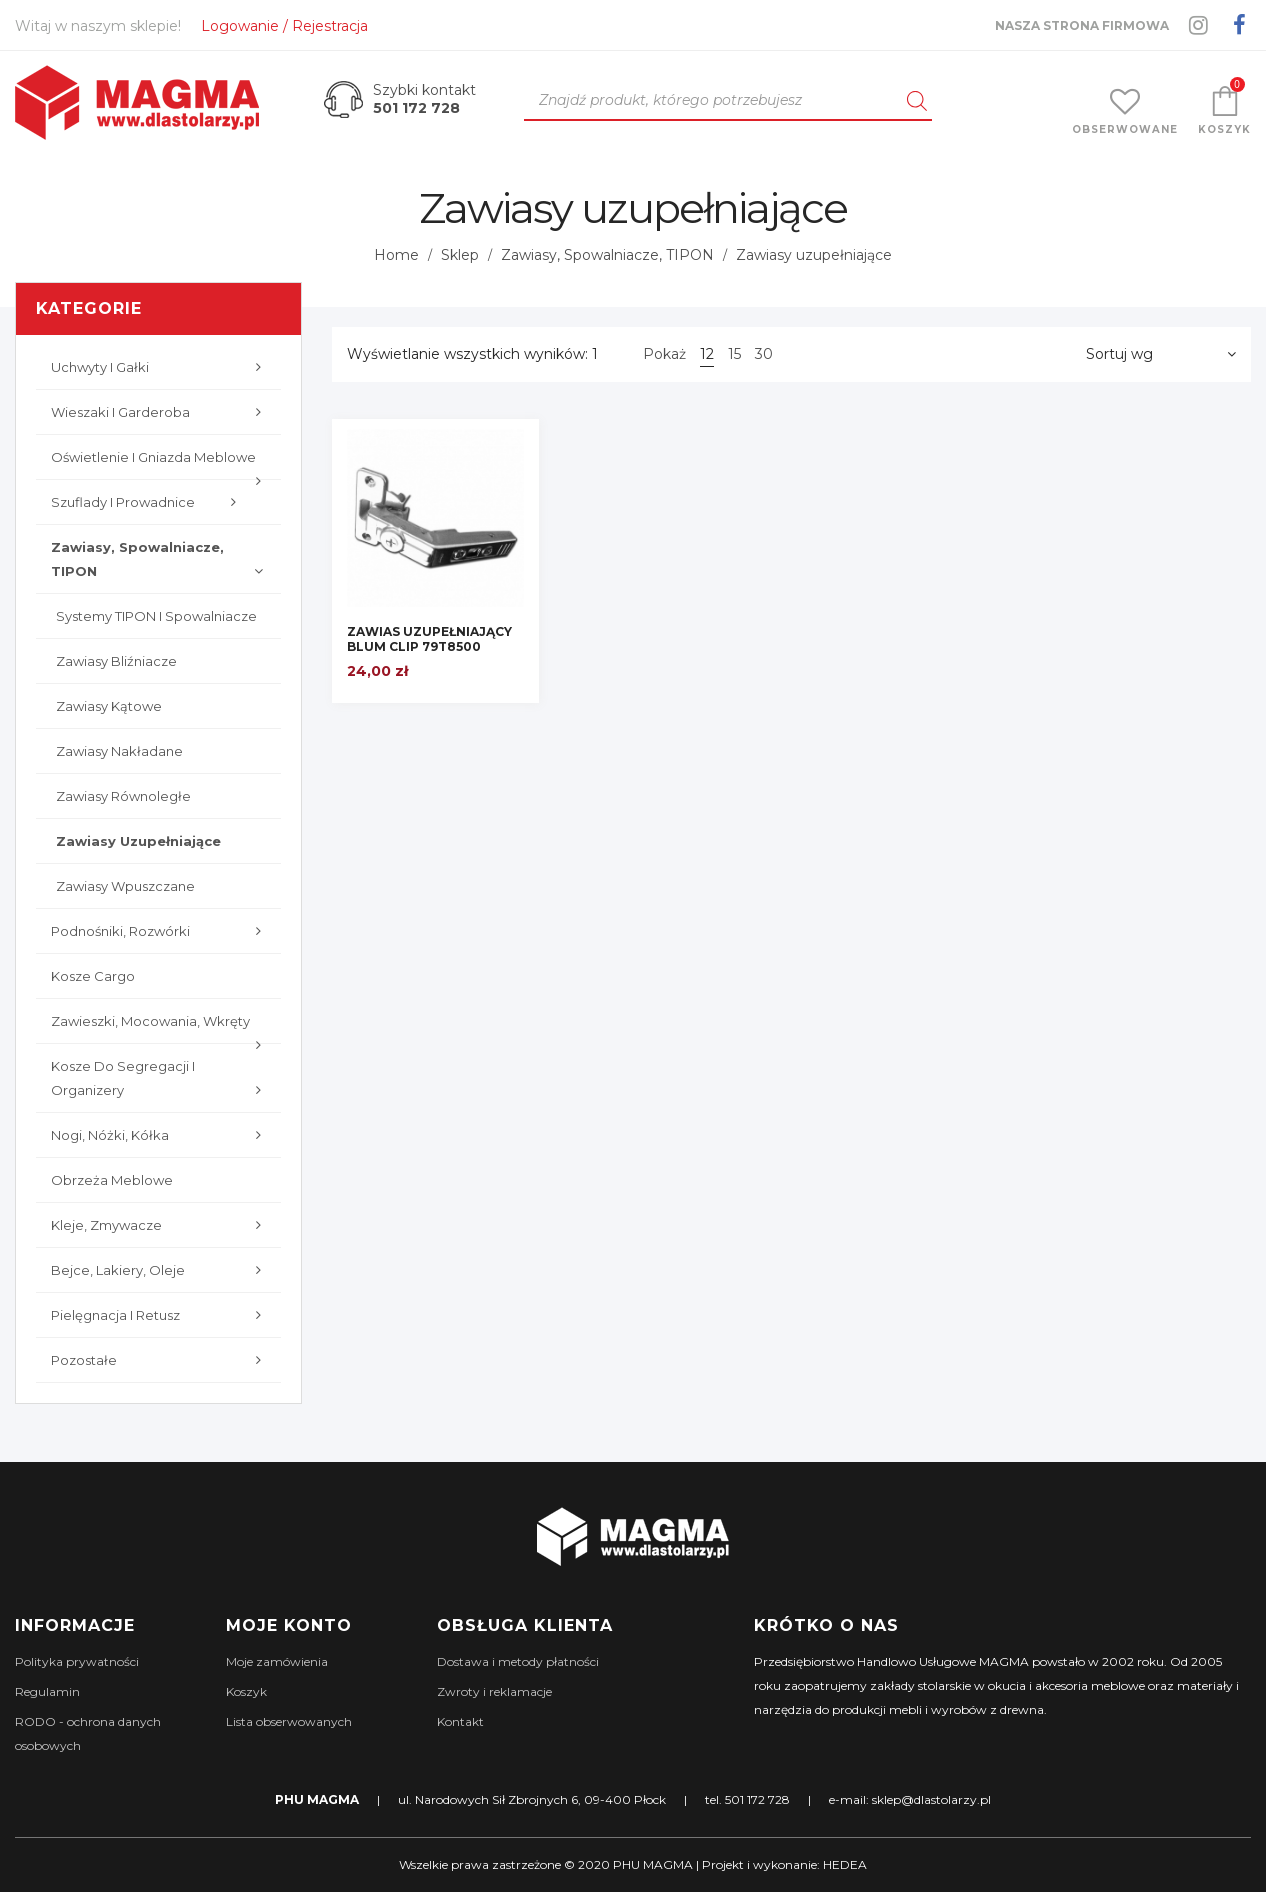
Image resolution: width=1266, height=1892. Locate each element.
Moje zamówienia (277, 1661)
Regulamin (47, 1691)
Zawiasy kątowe (109, 706)
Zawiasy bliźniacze (116, 661)
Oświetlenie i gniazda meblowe (161, 464)
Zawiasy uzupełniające (138, 841)
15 (734, 354)
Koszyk (246, 1691)
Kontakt (460, 1721)
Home (396, 255)
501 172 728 (416, 108)
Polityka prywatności (77, 1661)
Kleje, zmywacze (161, 1225)
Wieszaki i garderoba (161, 412)
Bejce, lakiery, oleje (161, 1270)
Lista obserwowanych (289, 1721)
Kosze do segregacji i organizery (161, 1080)
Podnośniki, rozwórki (161, 931)
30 (764, 354)
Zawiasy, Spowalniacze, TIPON (607, 255)
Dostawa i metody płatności (518, 1661)
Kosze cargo (93, 976)
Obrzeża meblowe (112, 1180)
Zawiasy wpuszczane (125, 886)
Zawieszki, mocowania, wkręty (161, 1028)
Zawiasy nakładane (119, 751)
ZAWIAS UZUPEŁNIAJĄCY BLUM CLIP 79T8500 (429, 639)
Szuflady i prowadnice (148, 502)
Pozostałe (161, 1360)
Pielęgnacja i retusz (161, 1315)
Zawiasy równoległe (123, 796)
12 (707, 354)
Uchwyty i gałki (161, 367)
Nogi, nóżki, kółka (161, 1135)
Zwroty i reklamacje (494, 1691)
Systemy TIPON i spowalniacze (156, 616)
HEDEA (845, 1864)
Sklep (460, 255)
